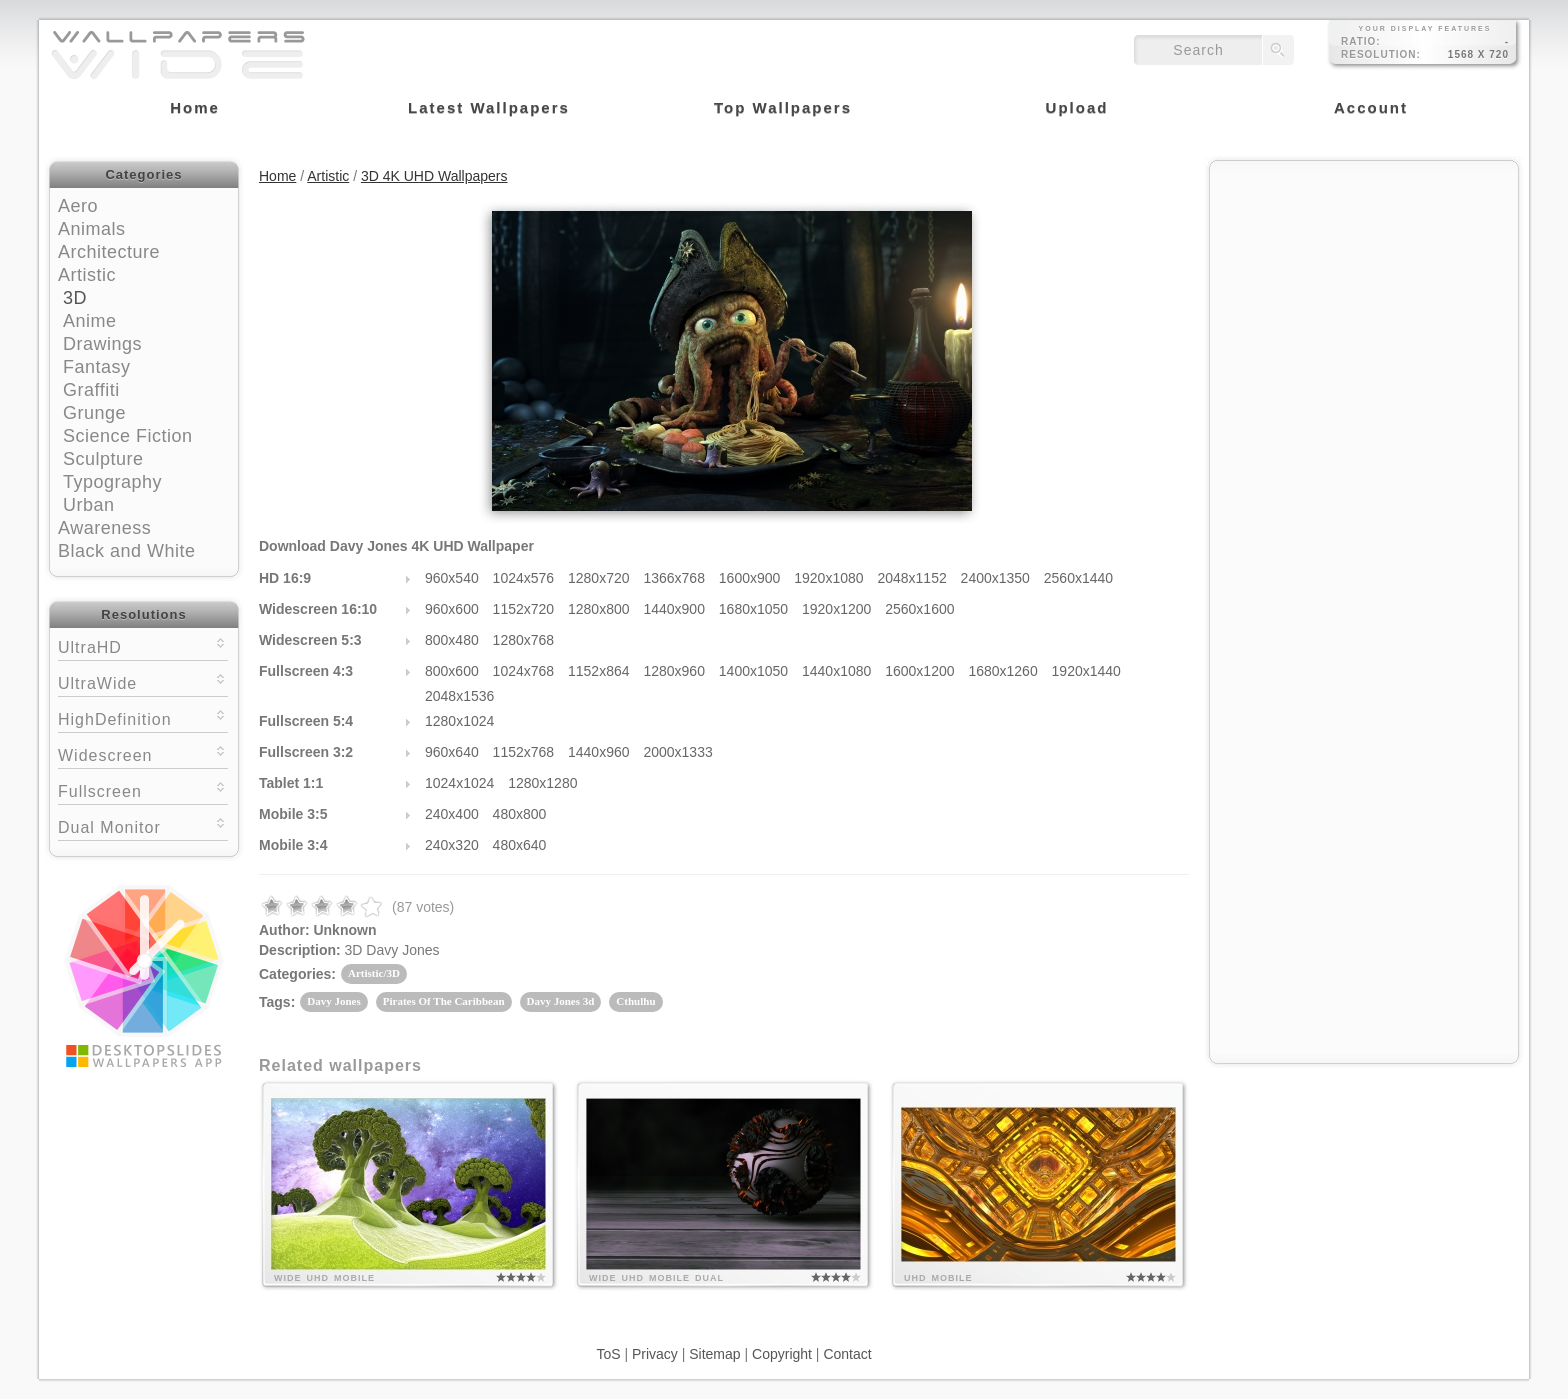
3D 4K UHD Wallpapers (434, 176)
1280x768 (524, 640)
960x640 (452, 752)
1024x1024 (459, 783)
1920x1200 (836, 609)
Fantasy (97, 367)
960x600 (452, 609)
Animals (92, 229)
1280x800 (599, 609)
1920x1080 (828, 578)
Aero (78, 206)
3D (75, 298)
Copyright (782, 1354)
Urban (89, 505)
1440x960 (599, 752)
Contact (847, 1354)
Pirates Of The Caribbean (444, 1001)
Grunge (94, 413)
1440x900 (674, 609)
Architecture (109, 252)
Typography (112, 482)
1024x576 (524, 578)
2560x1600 (919, 609)
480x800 (520, 814)
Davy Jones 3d (561, 1001)
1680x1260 (1002, 671)
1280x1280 (542, 783)
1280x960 (674, 671)
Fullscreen (143, 789)
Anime (90, 321)
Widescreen (143, 753)
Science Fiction (128, 436)
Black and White (127, 551)
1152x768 (524, 752)
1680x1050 (753, 609)
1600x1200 (919, 671)
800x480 (452, 640)
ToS (608, 1354)
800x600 (452, 671)
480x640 (520, 845)
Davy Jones (333, 1001)
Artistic (87, 275)
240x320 (452, 845)
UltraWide (143, 681)
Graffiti (91, 390)
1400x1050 (753, 671)
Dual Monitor (143, 825)
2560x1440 (1078, 578)
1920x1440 (1086, 671)
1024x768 (524, 671)
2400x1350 (995, 578)
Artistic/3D (374, 973)
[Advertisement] (1364, 297)
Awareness (104, 528)
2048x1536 (459, 696)
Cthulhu (635, 1001)
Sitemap (714, 1354)
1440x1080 (836, 671)
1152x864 (599, 671)
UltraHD (143, 645)
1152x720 (524, 609)
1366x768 (674, 578)
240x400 (452, 814)
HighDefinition (143, 717)
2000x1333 (677, 752)
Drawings (102, 344)
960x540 (452, 578)
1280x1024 (459, 721)
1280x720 (599, 578)
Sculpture (103, 459)
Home (277, 176)
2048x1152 (911, 578)
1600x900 (750, 578)
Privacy (655, 1354)
